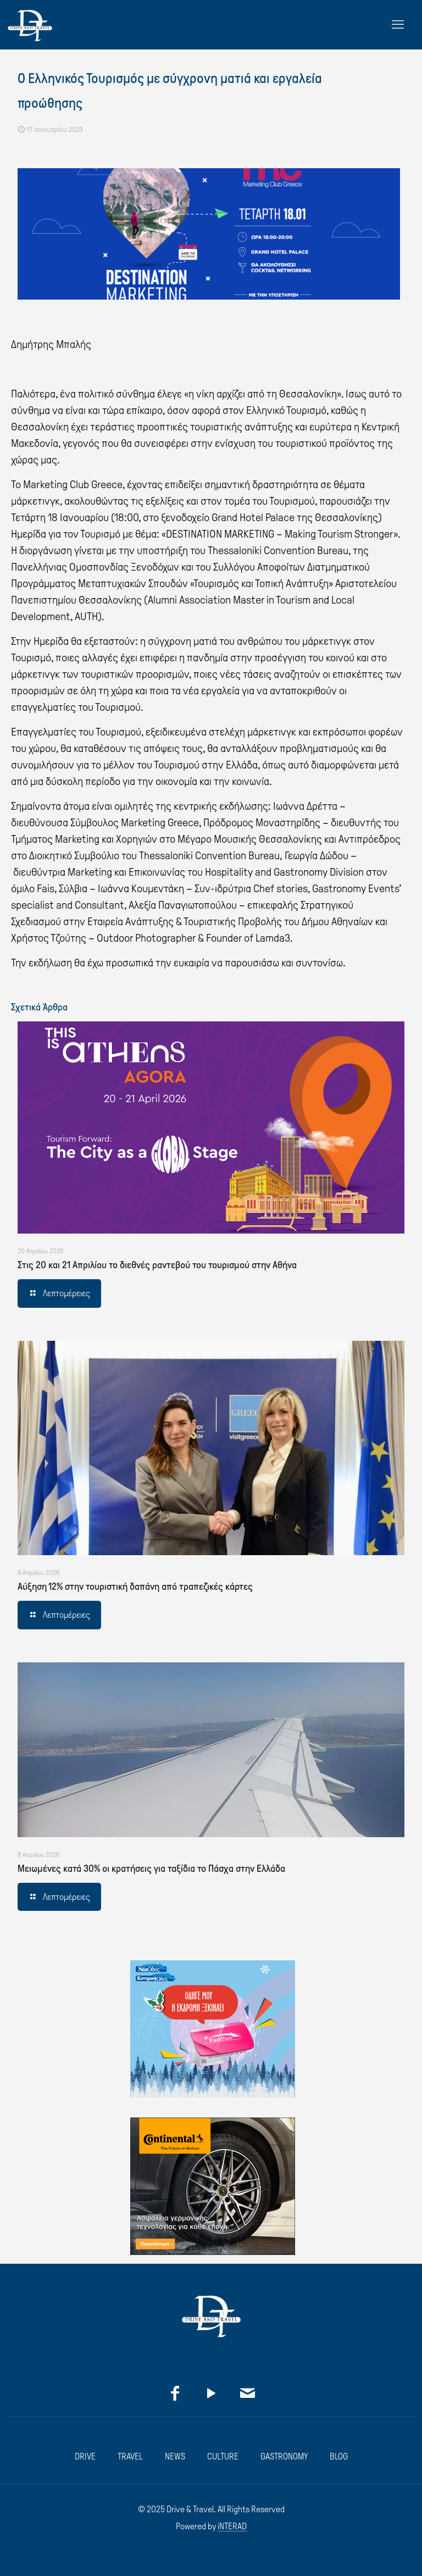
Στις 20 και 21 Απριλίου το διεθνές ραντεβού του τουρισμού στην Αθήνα (157, 1264)
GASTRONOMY (284, 2456)
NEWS (175, 2456)
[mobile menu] (397, 24)
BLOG (339, 2456)
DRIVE (85, 2456)
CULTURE (222, 2456)
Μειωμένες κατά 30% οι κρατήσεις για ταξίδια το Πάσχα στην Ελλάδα (151, 1868)
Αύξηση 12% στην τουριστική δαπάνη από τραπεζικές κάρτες (135, 1586)
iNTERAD (232, 2526)
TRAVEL (130, 2456)
